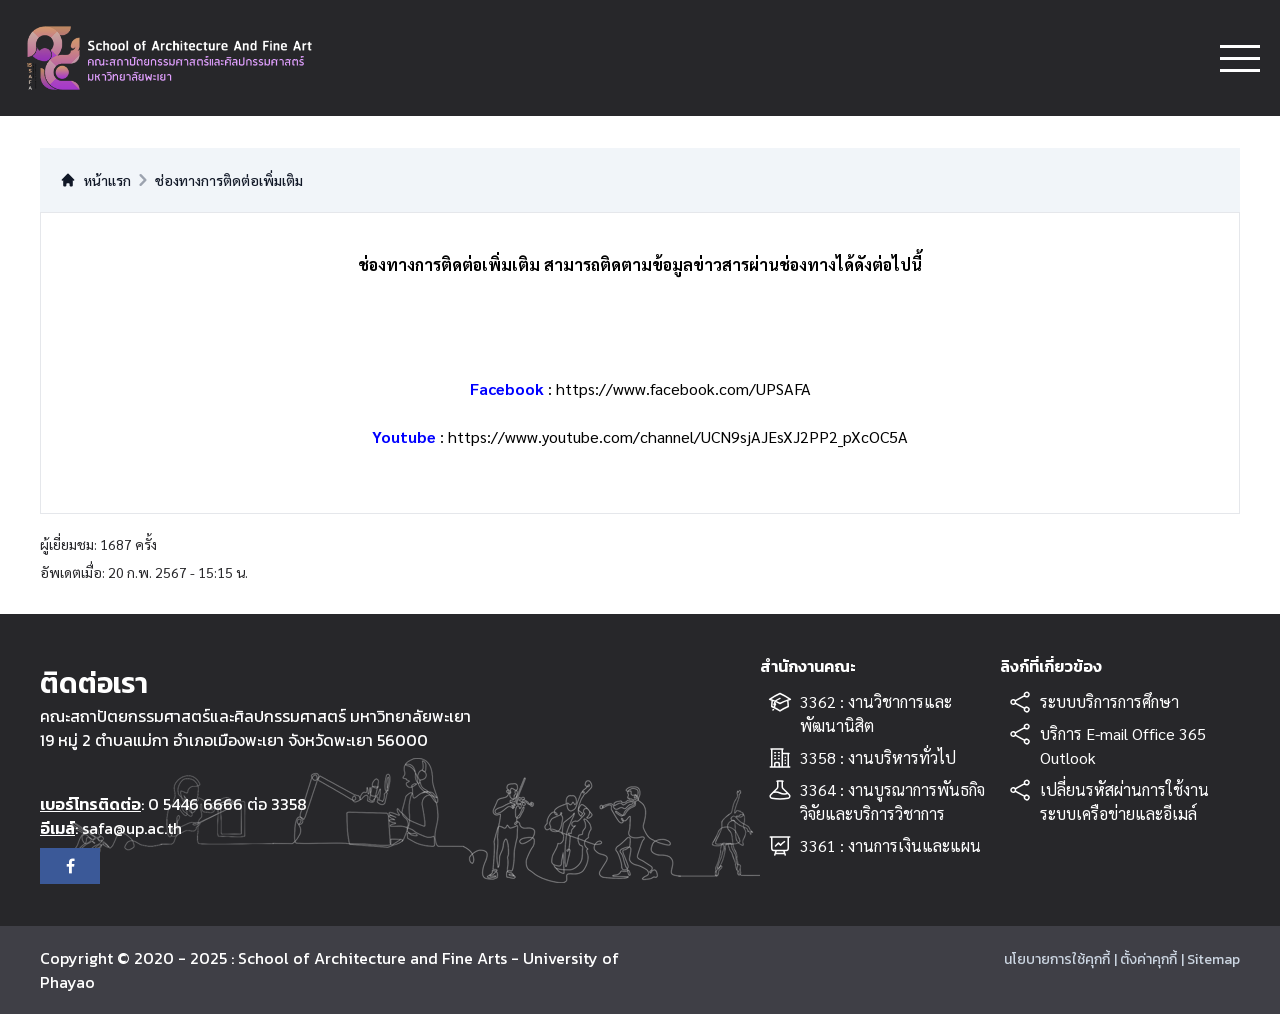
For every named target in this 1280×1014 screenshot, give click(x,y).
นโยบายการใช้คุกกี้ (1057, 959)
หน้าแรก (95, 180)
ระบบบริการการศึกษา (1109, 701)
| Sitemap (1210, 959)
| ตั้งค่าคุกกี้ (1145, 959)
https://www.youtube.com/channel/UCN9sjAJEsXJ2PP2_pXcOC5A (678, 436)
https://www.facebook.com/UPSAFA (683, 388)
